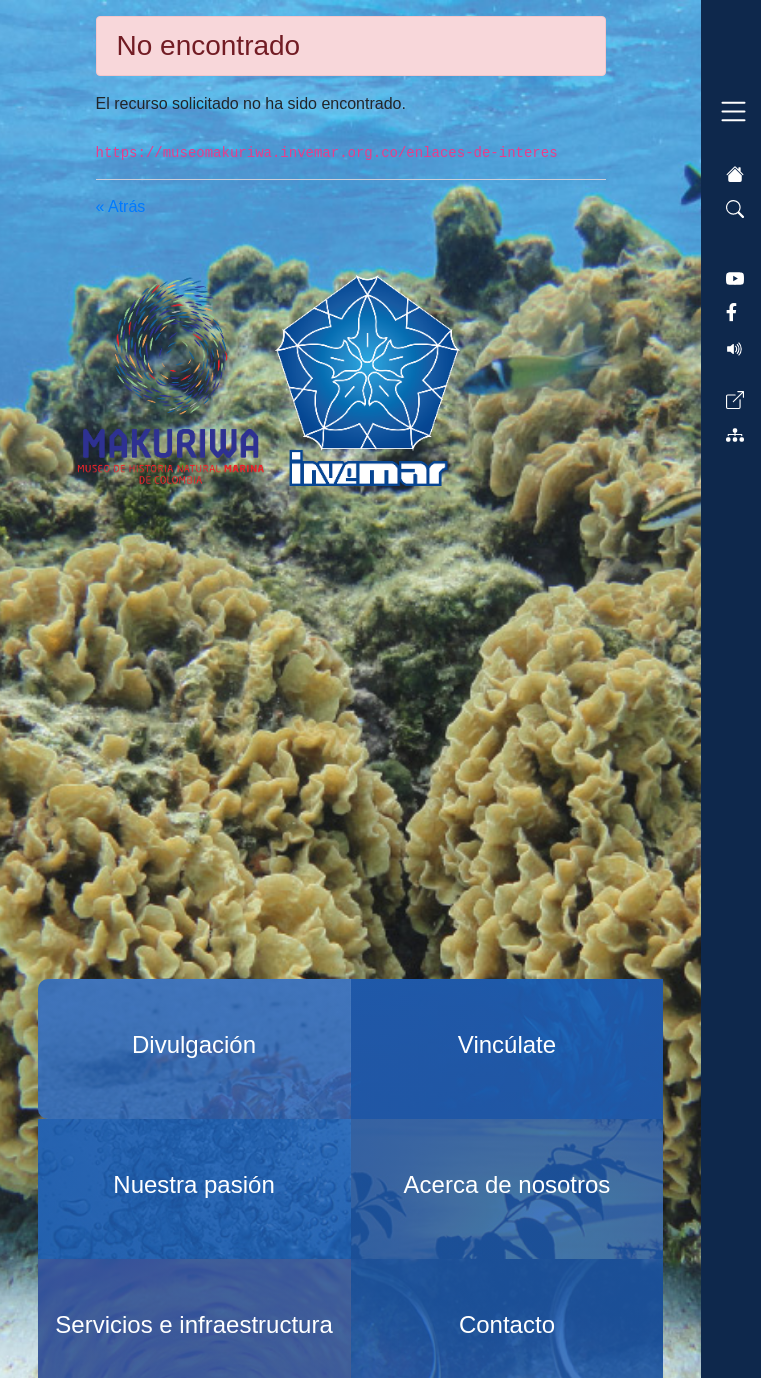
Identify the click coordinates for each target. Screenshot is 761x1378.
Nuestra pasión (193, 1184)
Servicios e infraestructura (193, 1324)
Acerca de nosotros (507, 1184)
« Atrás (121, 206)
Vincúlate (507, 1044)
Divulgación (194, 1044)
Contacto (507, 1324)
